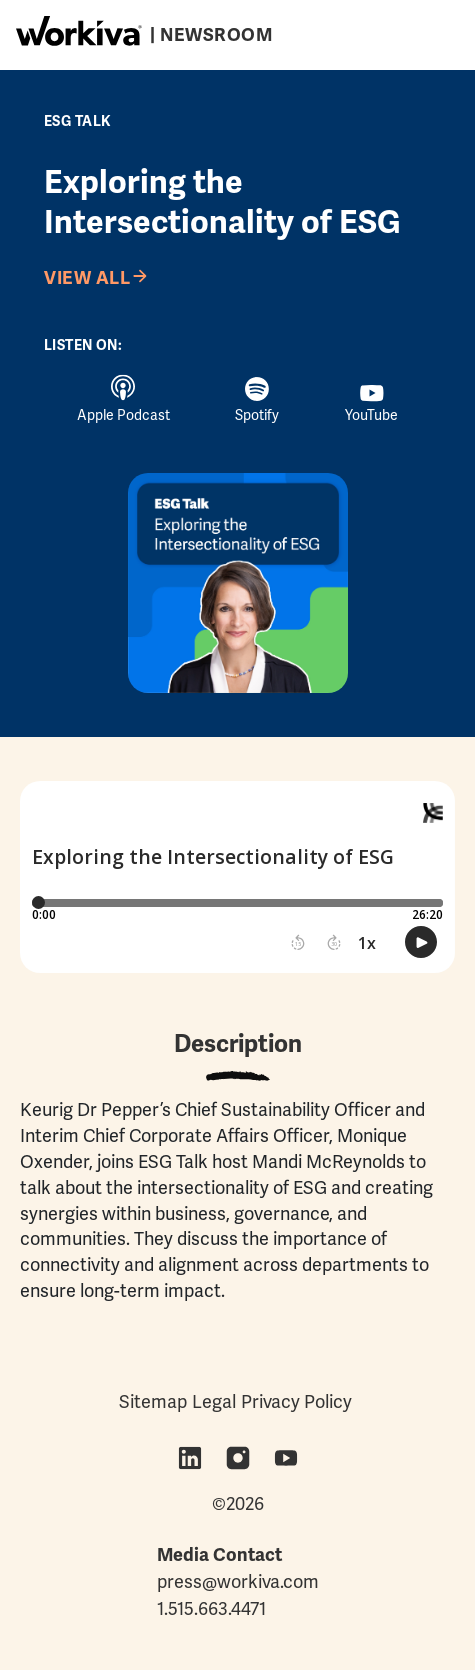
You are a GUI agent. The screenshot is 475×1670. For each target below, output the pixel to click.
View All (87, 277)
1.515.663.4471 (211, 1608)
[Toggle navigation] (427, 31)
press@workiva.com (238, 1581)
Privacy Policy (296, 1401)
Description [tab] (238, 1043)
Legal (214, 1401)
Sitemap (153, 1401)
